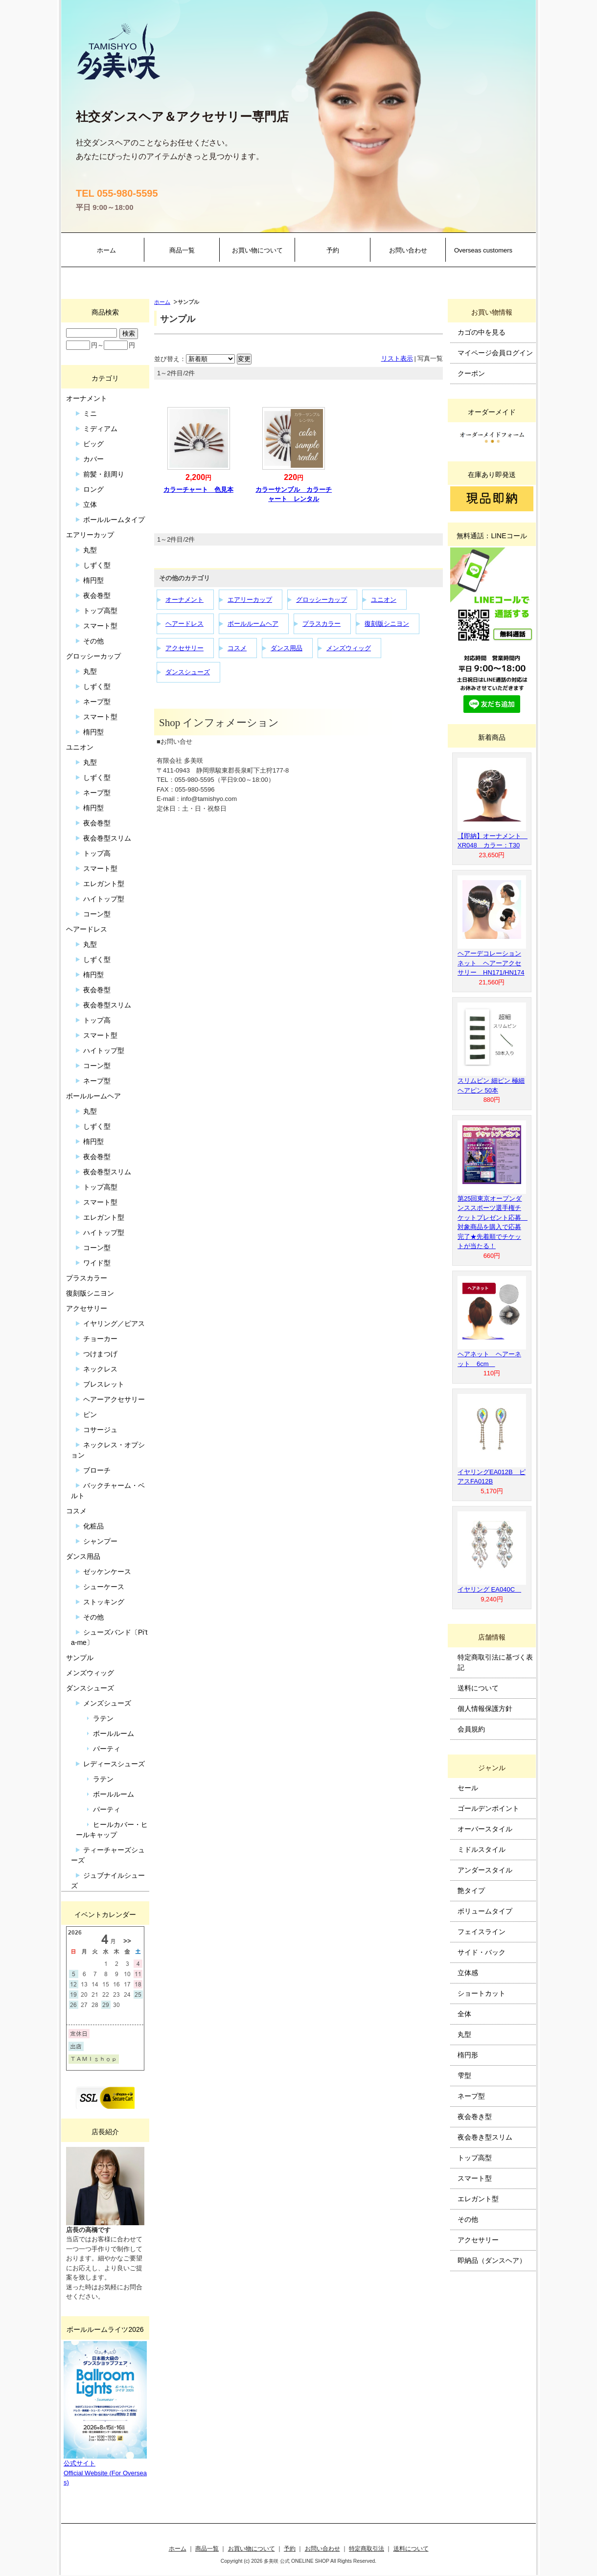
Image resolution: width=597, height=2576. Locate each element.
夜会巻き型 (475, 2116)
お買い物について (257, 250)
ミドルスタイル (481, 1849)
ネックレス (100, 1369)
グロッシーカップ (321, 599)
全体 (464, 2014)
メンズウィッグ (348, 648)
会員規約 (471, 1729)
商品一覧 (182, 250)
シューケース (103, 1587)
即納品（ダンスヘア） (492, 2260)
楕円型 (93, 580)
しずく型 (97, 565)
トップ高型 (100, 611)
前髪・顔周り (103, 474)
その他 (93, 641)
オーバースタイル (485, 1829)
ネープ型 (97, 702)
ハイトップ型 (103, 899)
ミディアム (100, 429)
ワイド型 (97, 1263)
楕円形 (468, 2055)
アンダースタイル (485, 1870)
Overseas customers (483, 250)
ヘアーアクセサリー (114, 1399)
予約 (332, 250)
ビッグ (93, 444)
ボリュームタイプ (485, 1911)
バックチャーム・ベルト (108, 1491)
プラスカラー (321, 623)
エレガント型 (103, 884)
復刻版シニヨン (387, 623)
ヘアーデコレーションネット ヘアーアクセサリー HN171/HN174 (491, 963)
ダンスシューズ (187, 672)
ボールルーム (113, 1733)
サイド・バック (481, 1952)
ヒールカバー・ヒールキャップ (112, 1830)
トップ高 (97, 853)
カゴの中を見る (481, 332)
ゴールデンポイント (488, 1808)
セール (468, 1788)
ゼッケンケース (107, 1571)
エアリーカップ (250, 599)
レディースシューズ (114, 1764)
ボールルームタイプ (114, 520)
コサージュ (100, 1430)
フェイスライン (481, 1932)
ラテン (103, 1718)
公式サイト (79, 2463)
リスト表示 (397, 358)
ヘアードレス (184, 623)
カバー (93, 459)
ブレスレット (103, 1384)
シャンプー (100, 1541)
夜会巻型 (97, 595)
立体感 (468, 1973)
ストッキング (103, 1602)
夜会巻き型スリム (485, 2137)
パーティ (106, 1749)
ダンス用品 (286, 648)
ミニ (90, 413)
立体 (90, 504)
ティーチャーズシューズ (108, 1855)
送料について (478, 1688)
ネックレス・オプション (108, 1450)
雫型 (464, 2075)
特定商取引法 (366, 2548)
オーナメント (184, 599)
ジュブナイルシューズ (108, 1880)
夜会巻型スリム (107, 838)
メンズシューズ (107, 1703)
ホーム (106, 250)
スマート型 (100, 626)
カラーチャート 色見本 (198, 489)
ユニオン (383, 599)
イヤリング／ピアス (114, 1323)
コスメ (237, 648)
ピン (90, 1414)
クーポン (471, 373)
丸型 (90, 550)
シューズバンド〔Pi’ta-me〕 (109, 1637)
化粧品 (93, 1526)
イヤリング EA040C (489, 1589)
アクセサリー (184, 648)
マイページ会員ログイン (495, 353)
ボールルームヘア (253, 623)
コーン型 (97, 914)
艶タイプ (471, 1890)
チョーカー (100, 1339)
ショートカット (481, 1993)
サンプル (79, 1658)
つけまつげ (100, 1354)
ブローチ (97, 1470)
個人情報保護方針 (485, 1708)
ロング (93, 489)
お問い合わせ (408, 250)
